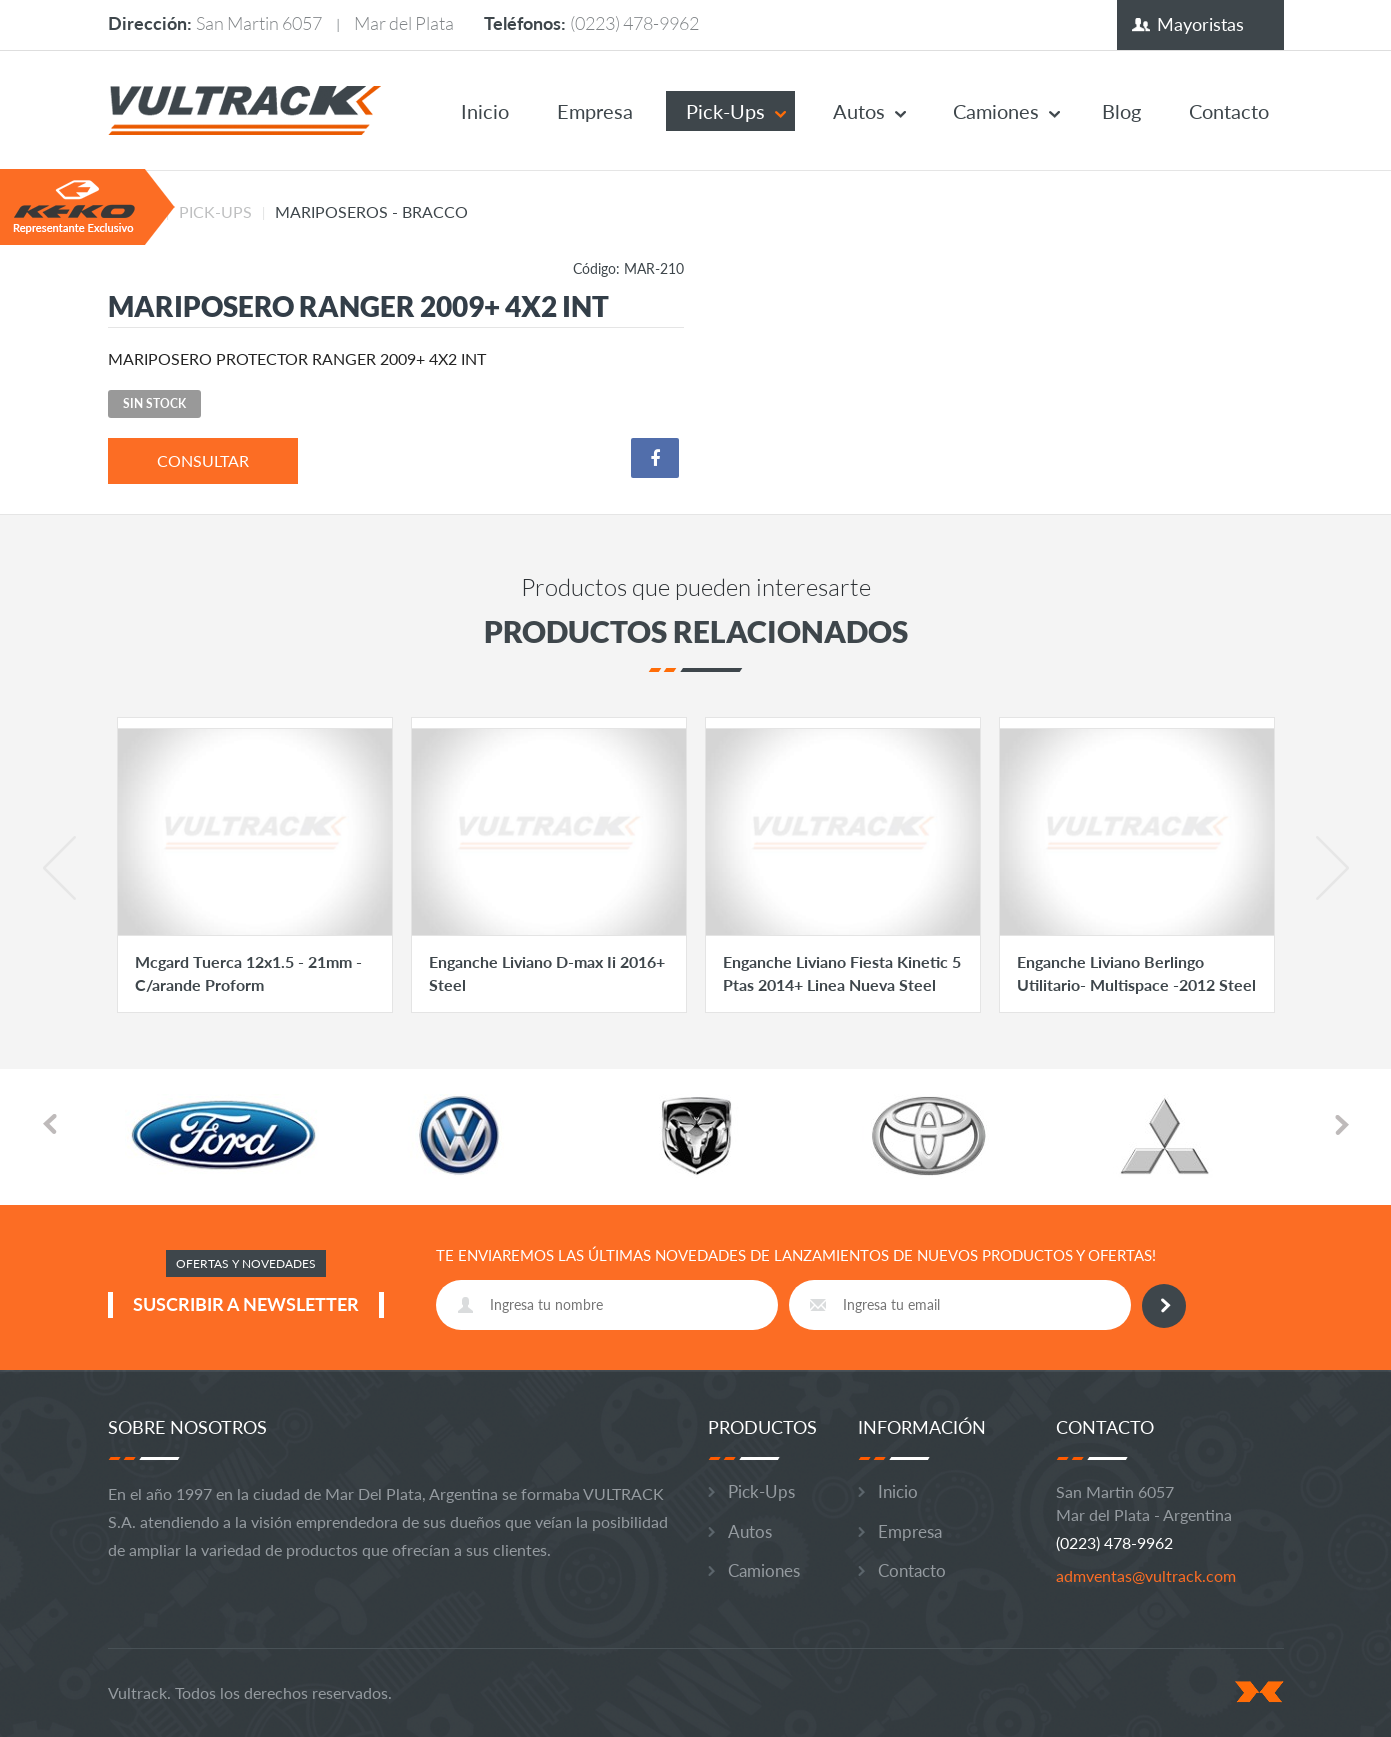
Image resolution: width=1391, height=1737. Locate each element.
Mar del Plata (404, 23)
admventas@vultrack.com (1146, 1575)
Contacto (1229, 111)
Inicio (485, 111)
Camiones (996, 111)
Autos (859, 111)
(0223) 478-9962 (634, 23)
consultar (203, 460)
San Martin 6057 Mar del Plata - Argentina (1144, 1503)
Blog (1121, 111)
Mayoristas (1200, 24)
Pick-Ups (725, 111)
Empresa (595, 111)
